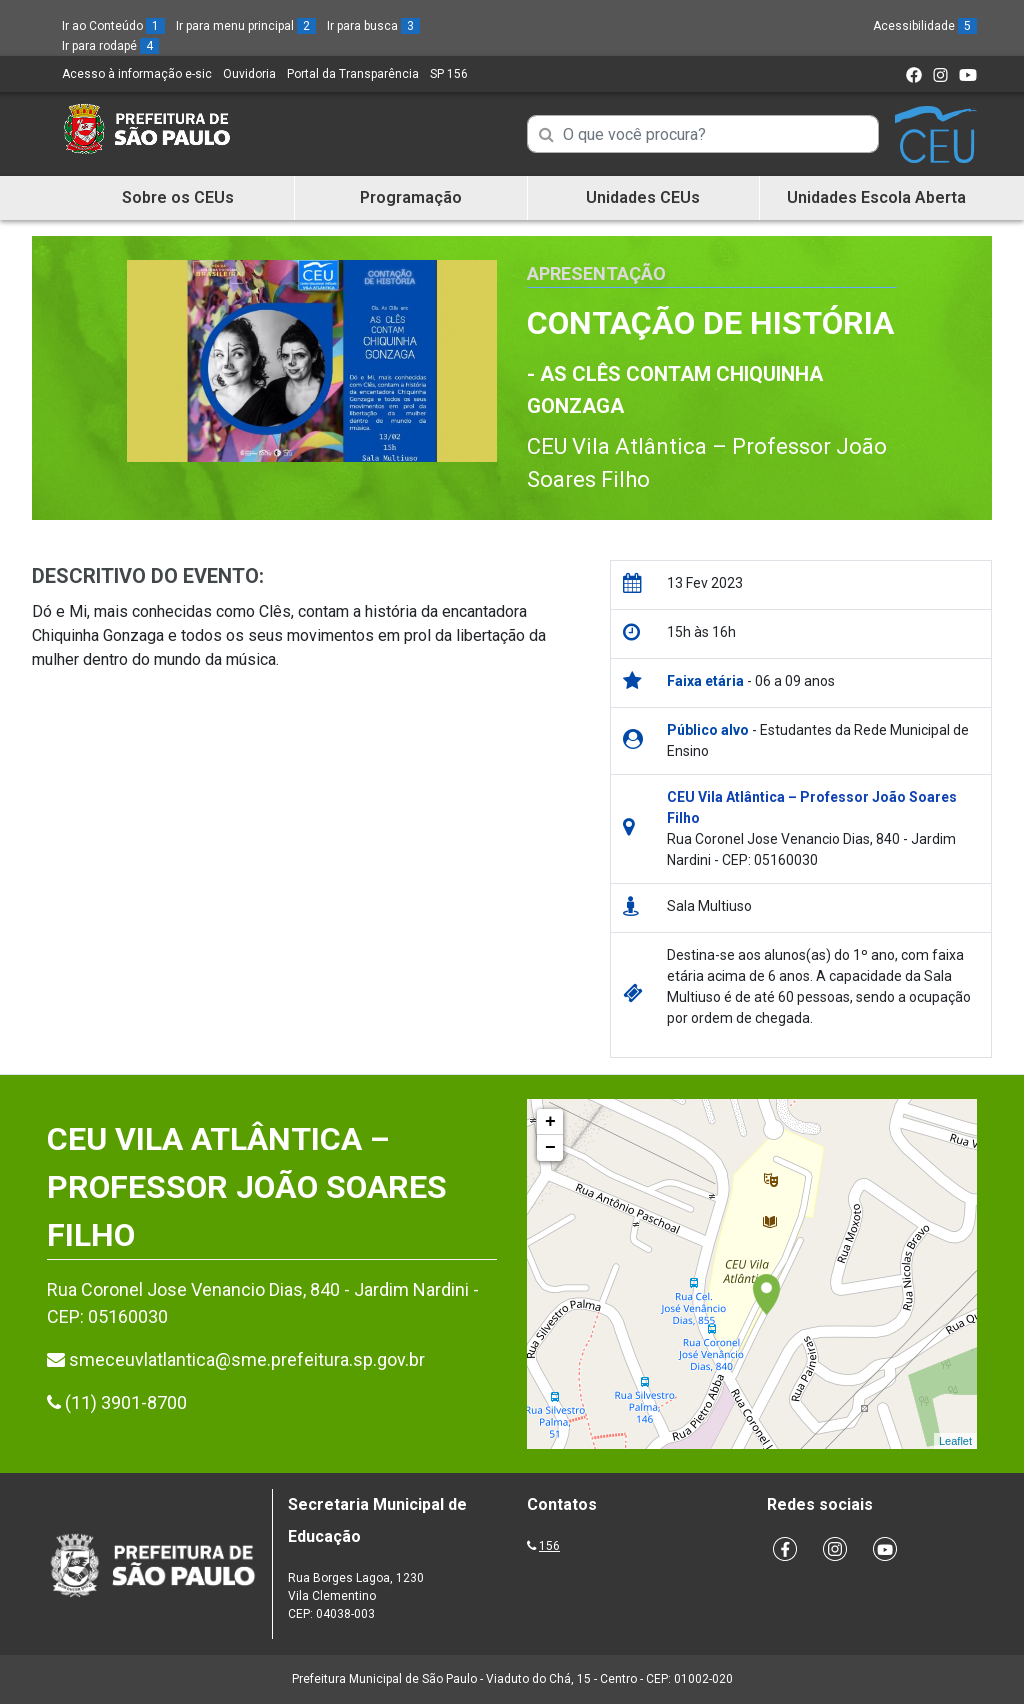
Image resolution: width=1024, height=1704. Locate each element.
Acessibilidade (925, 26)
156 (549, 1546)
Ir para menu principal (246, 26)
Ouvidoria (249, 74)
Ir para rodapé (110, 46)
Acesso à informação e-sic (137, 74)
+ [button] (550, 1122)
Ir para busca (373, 26)
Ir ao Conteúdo (113, 26)
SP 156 (449, 74)
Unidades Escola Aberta (876, 197)
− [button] (550, 1148)
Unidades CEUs (643, 197)
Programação (411, 197)
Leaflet (955, 1441)
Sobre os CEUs (178, 197)
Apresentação (596, 273)
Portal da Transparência (353, 74)
